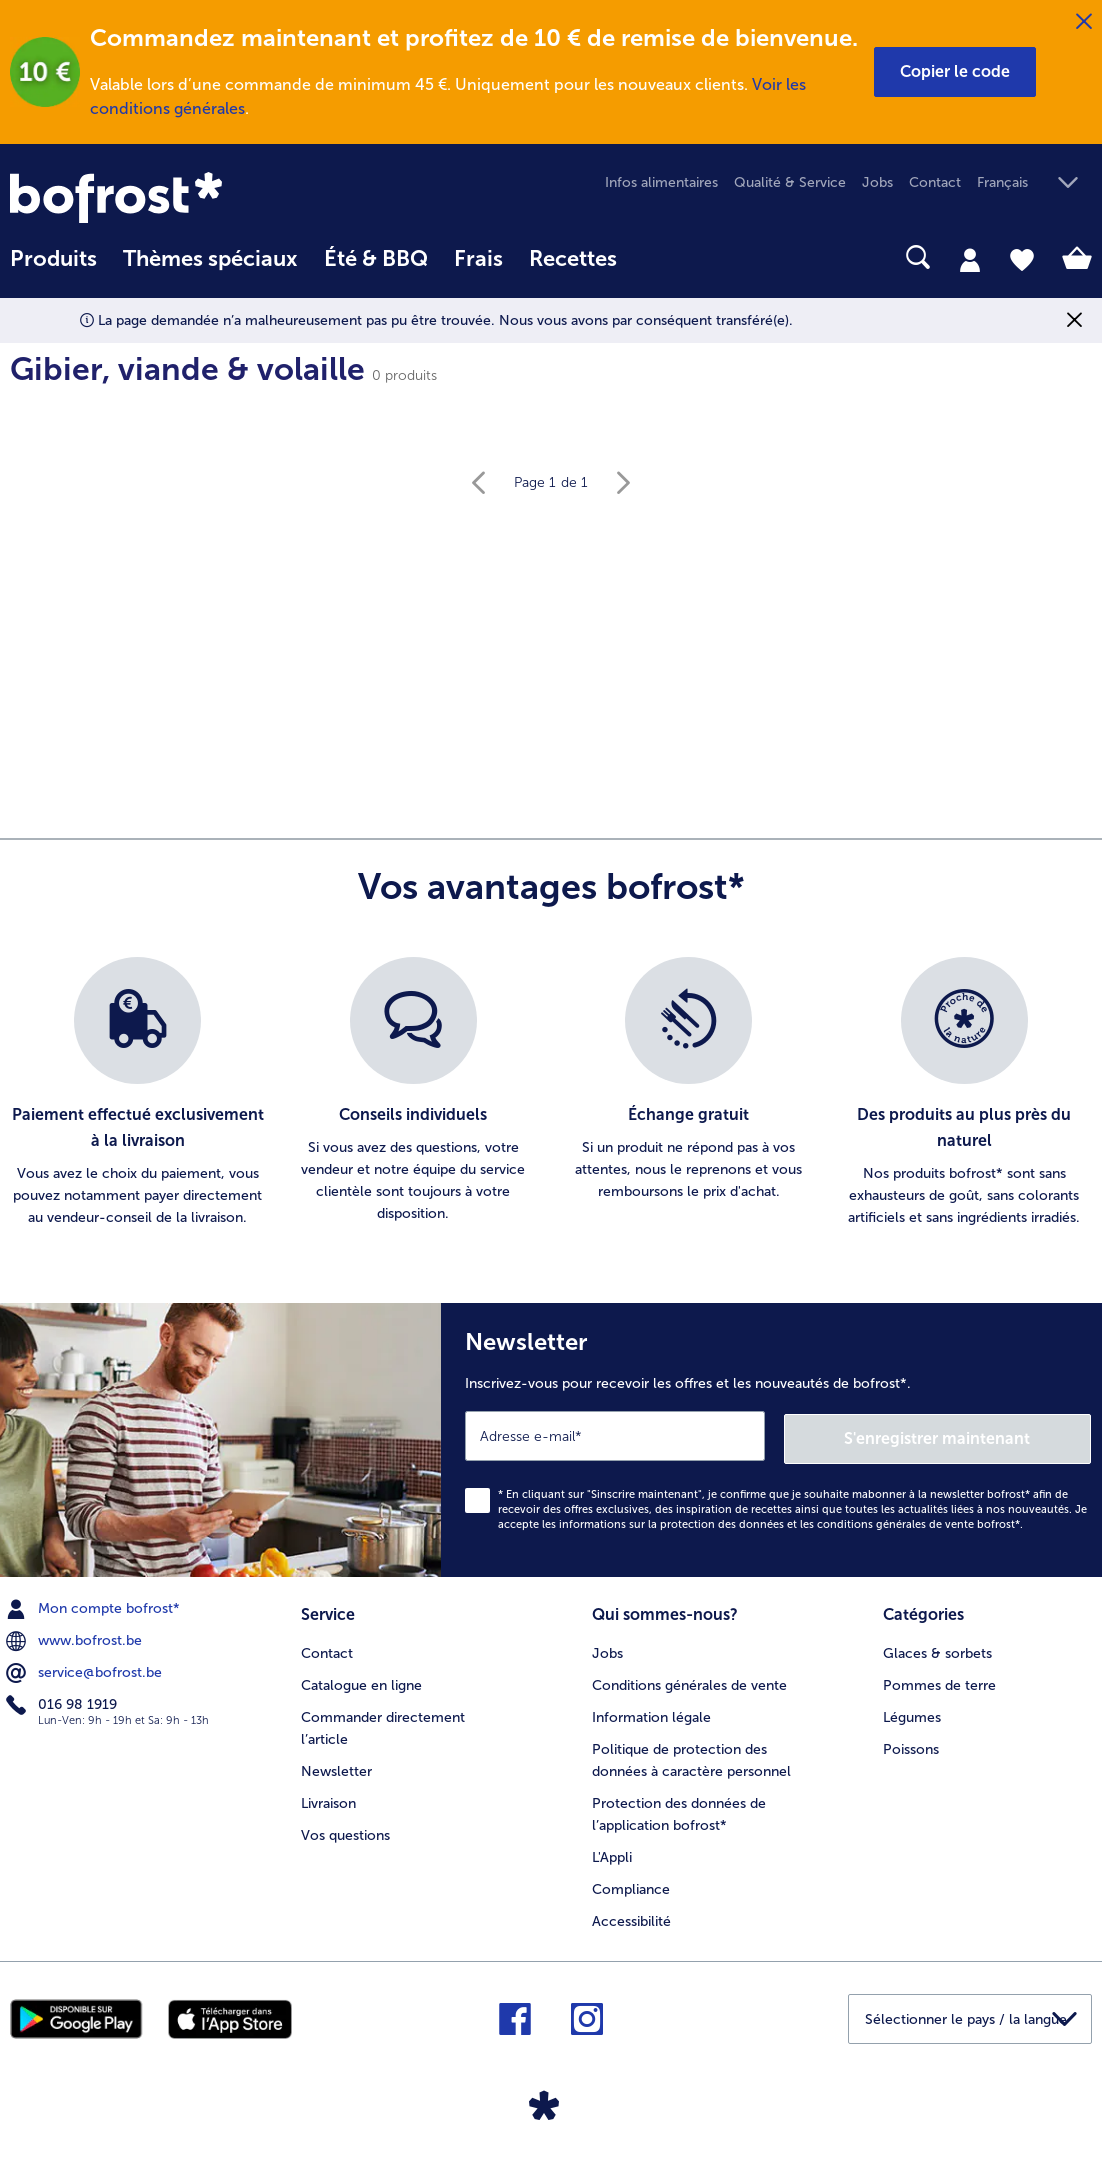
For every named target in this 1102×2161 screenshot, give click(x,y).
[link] (172, 197)
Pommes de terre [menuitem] (939, 1680)
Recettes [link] (573, 259)
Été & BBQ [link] (376, 259)
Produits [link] (53, 259)
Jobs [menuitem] (877, 182)
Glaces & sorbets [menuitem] (937, 1648)
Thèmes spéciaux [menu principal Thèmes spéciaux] (210, 259)
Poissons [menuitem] (911, 1744)
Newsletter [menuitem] (336, 1766)
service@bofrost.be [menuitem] (86, 1670)
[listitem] (138, 1093)
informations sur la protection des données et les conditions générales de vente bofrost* (789, 1521)
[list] (551, 1093)
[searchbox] (656, 257)
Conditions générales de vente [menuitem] (689, 1680)
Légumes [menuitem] (912, 1712)
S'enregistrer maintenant (972, 1434)
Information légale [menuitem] (651, 1712)
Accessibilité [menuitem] (631, 1915)
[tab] (970, 259)
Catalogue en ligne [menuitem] (361, 1680)
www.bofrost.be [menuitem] (76, 1638)
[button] (955, 72)
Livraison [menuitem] (328, 1798)
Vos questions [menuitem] (345, 1830)
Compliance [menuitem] (631, 1884)
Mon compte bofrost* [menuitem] (95, 1606)
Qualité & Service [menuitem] (790, 182)
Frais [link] (478, 259)
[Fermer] (1084, 22)
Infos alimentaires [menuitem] (661, 182)
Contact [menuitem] (935, 182)
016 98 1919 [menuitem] (63, 1702)
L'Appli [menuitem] (612, 1852)
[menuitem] (53, 268)
